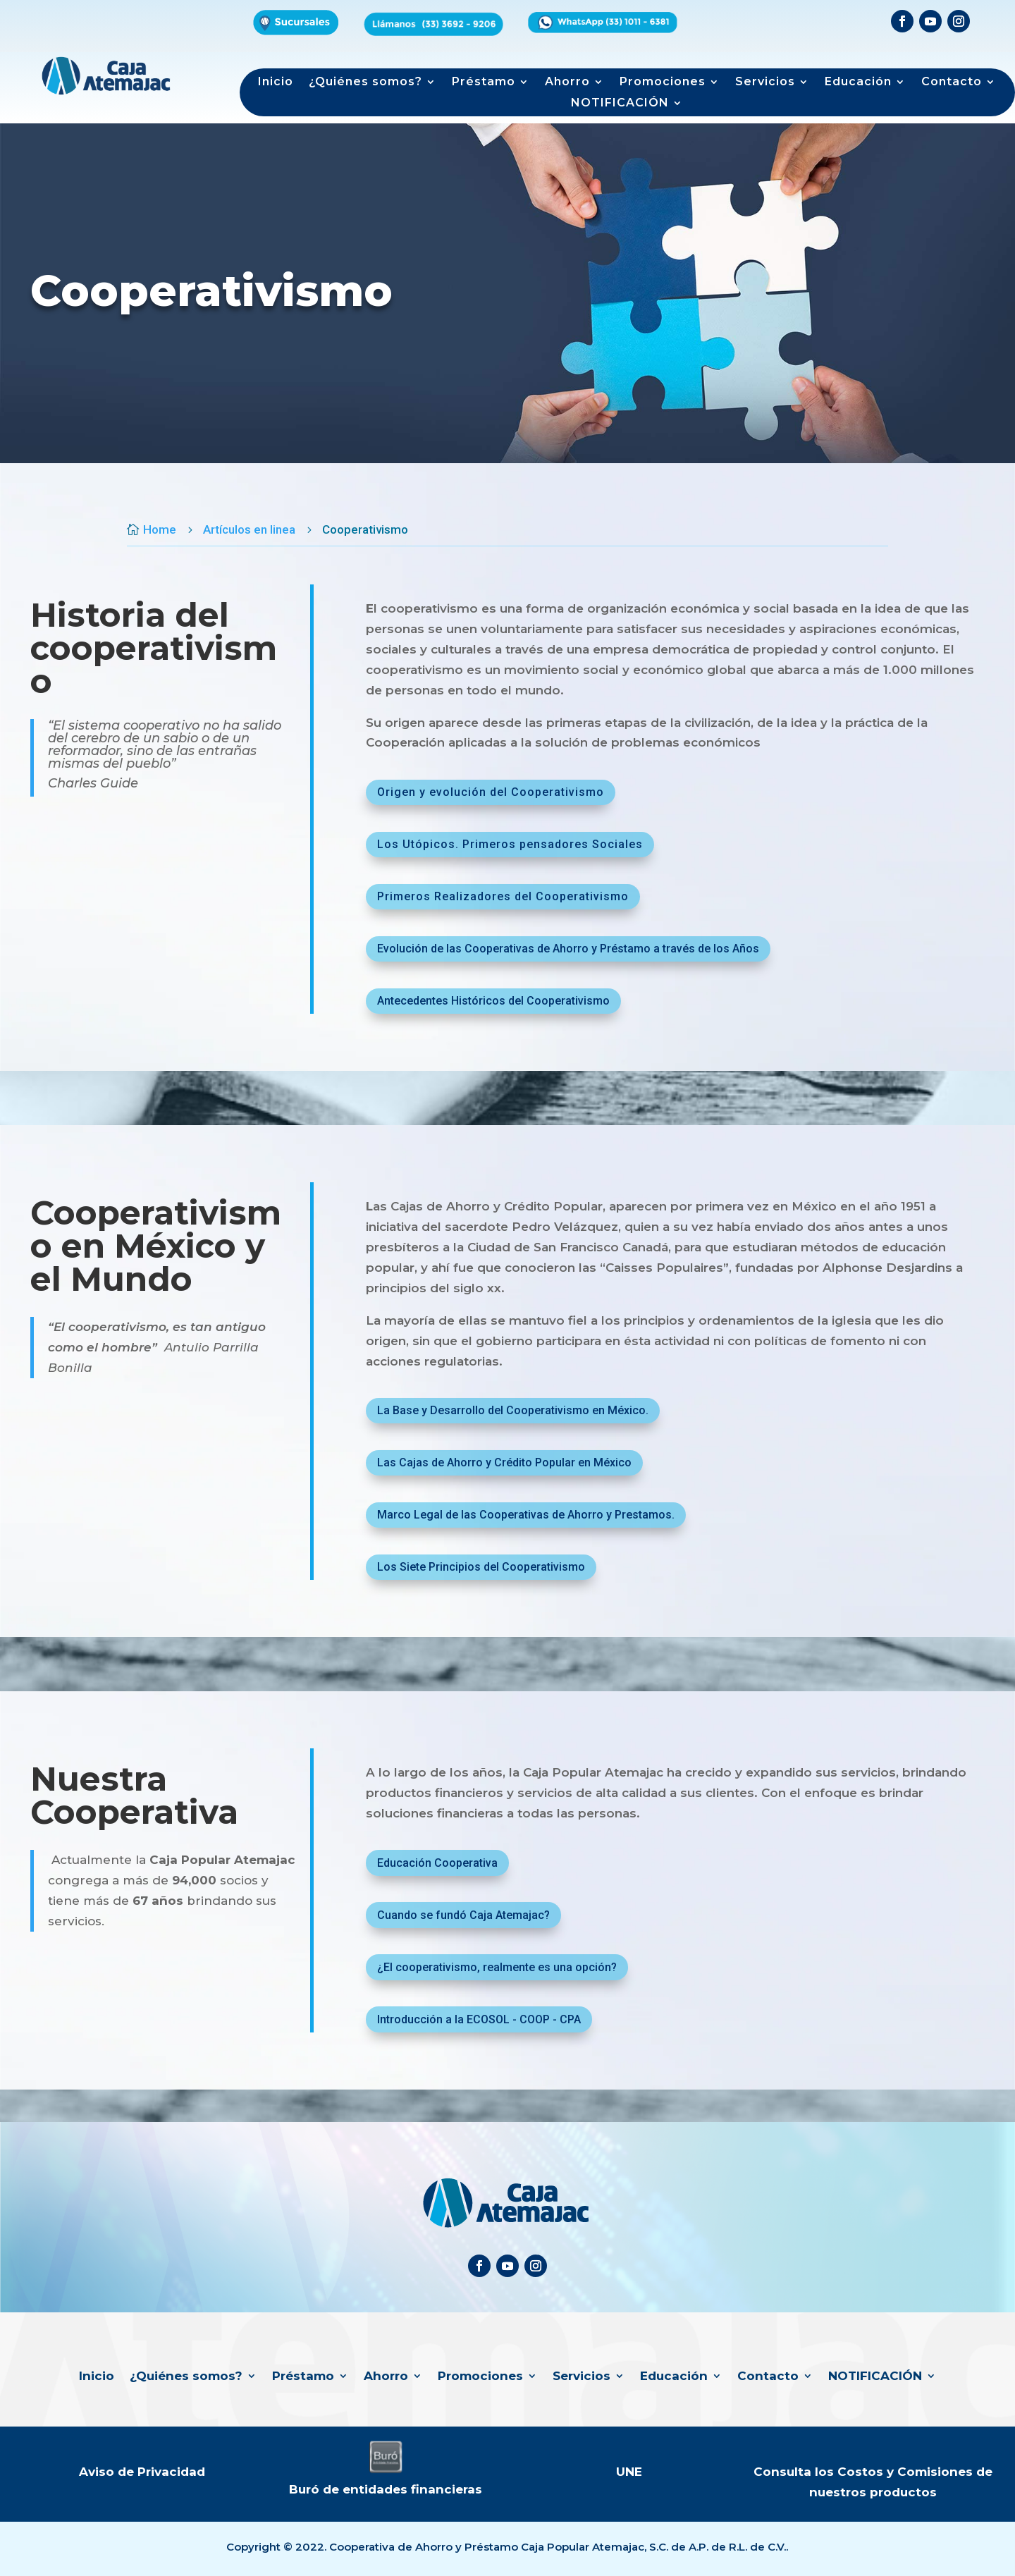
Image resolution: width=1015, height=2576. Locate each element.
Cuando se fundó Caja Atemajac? (463, 1915)
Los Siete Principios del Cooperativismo (481, 1567)
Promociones (663, 82)
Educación (858, 82)
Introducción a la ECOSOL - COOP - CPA (479, 2019)
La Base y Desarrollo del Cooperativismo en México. (512, 1410)
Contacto (951, 82)
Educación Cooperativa (437, 1863)
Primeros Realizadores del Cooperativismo (503, 896)
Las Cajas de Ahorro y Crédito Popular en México (504, 1462)
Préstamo (483, 82)
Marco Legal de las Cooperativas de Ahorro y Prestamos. (526, 1514)
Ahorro (567, 82)
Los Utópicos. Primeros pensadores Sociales (510, 844)
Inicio (275, 82)
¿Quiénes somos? (365, 82)
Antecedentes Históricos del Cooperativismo (493, 1000)
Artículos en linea (249, 529)
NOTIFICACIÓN (620, 103)
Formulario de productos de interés (761, 33)
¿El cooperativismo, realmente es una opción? (497, 1967)
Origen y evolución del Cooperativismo (490, 792)
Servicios (765, 82)
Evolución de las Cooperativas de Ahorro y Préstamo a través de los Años (568, 948)
